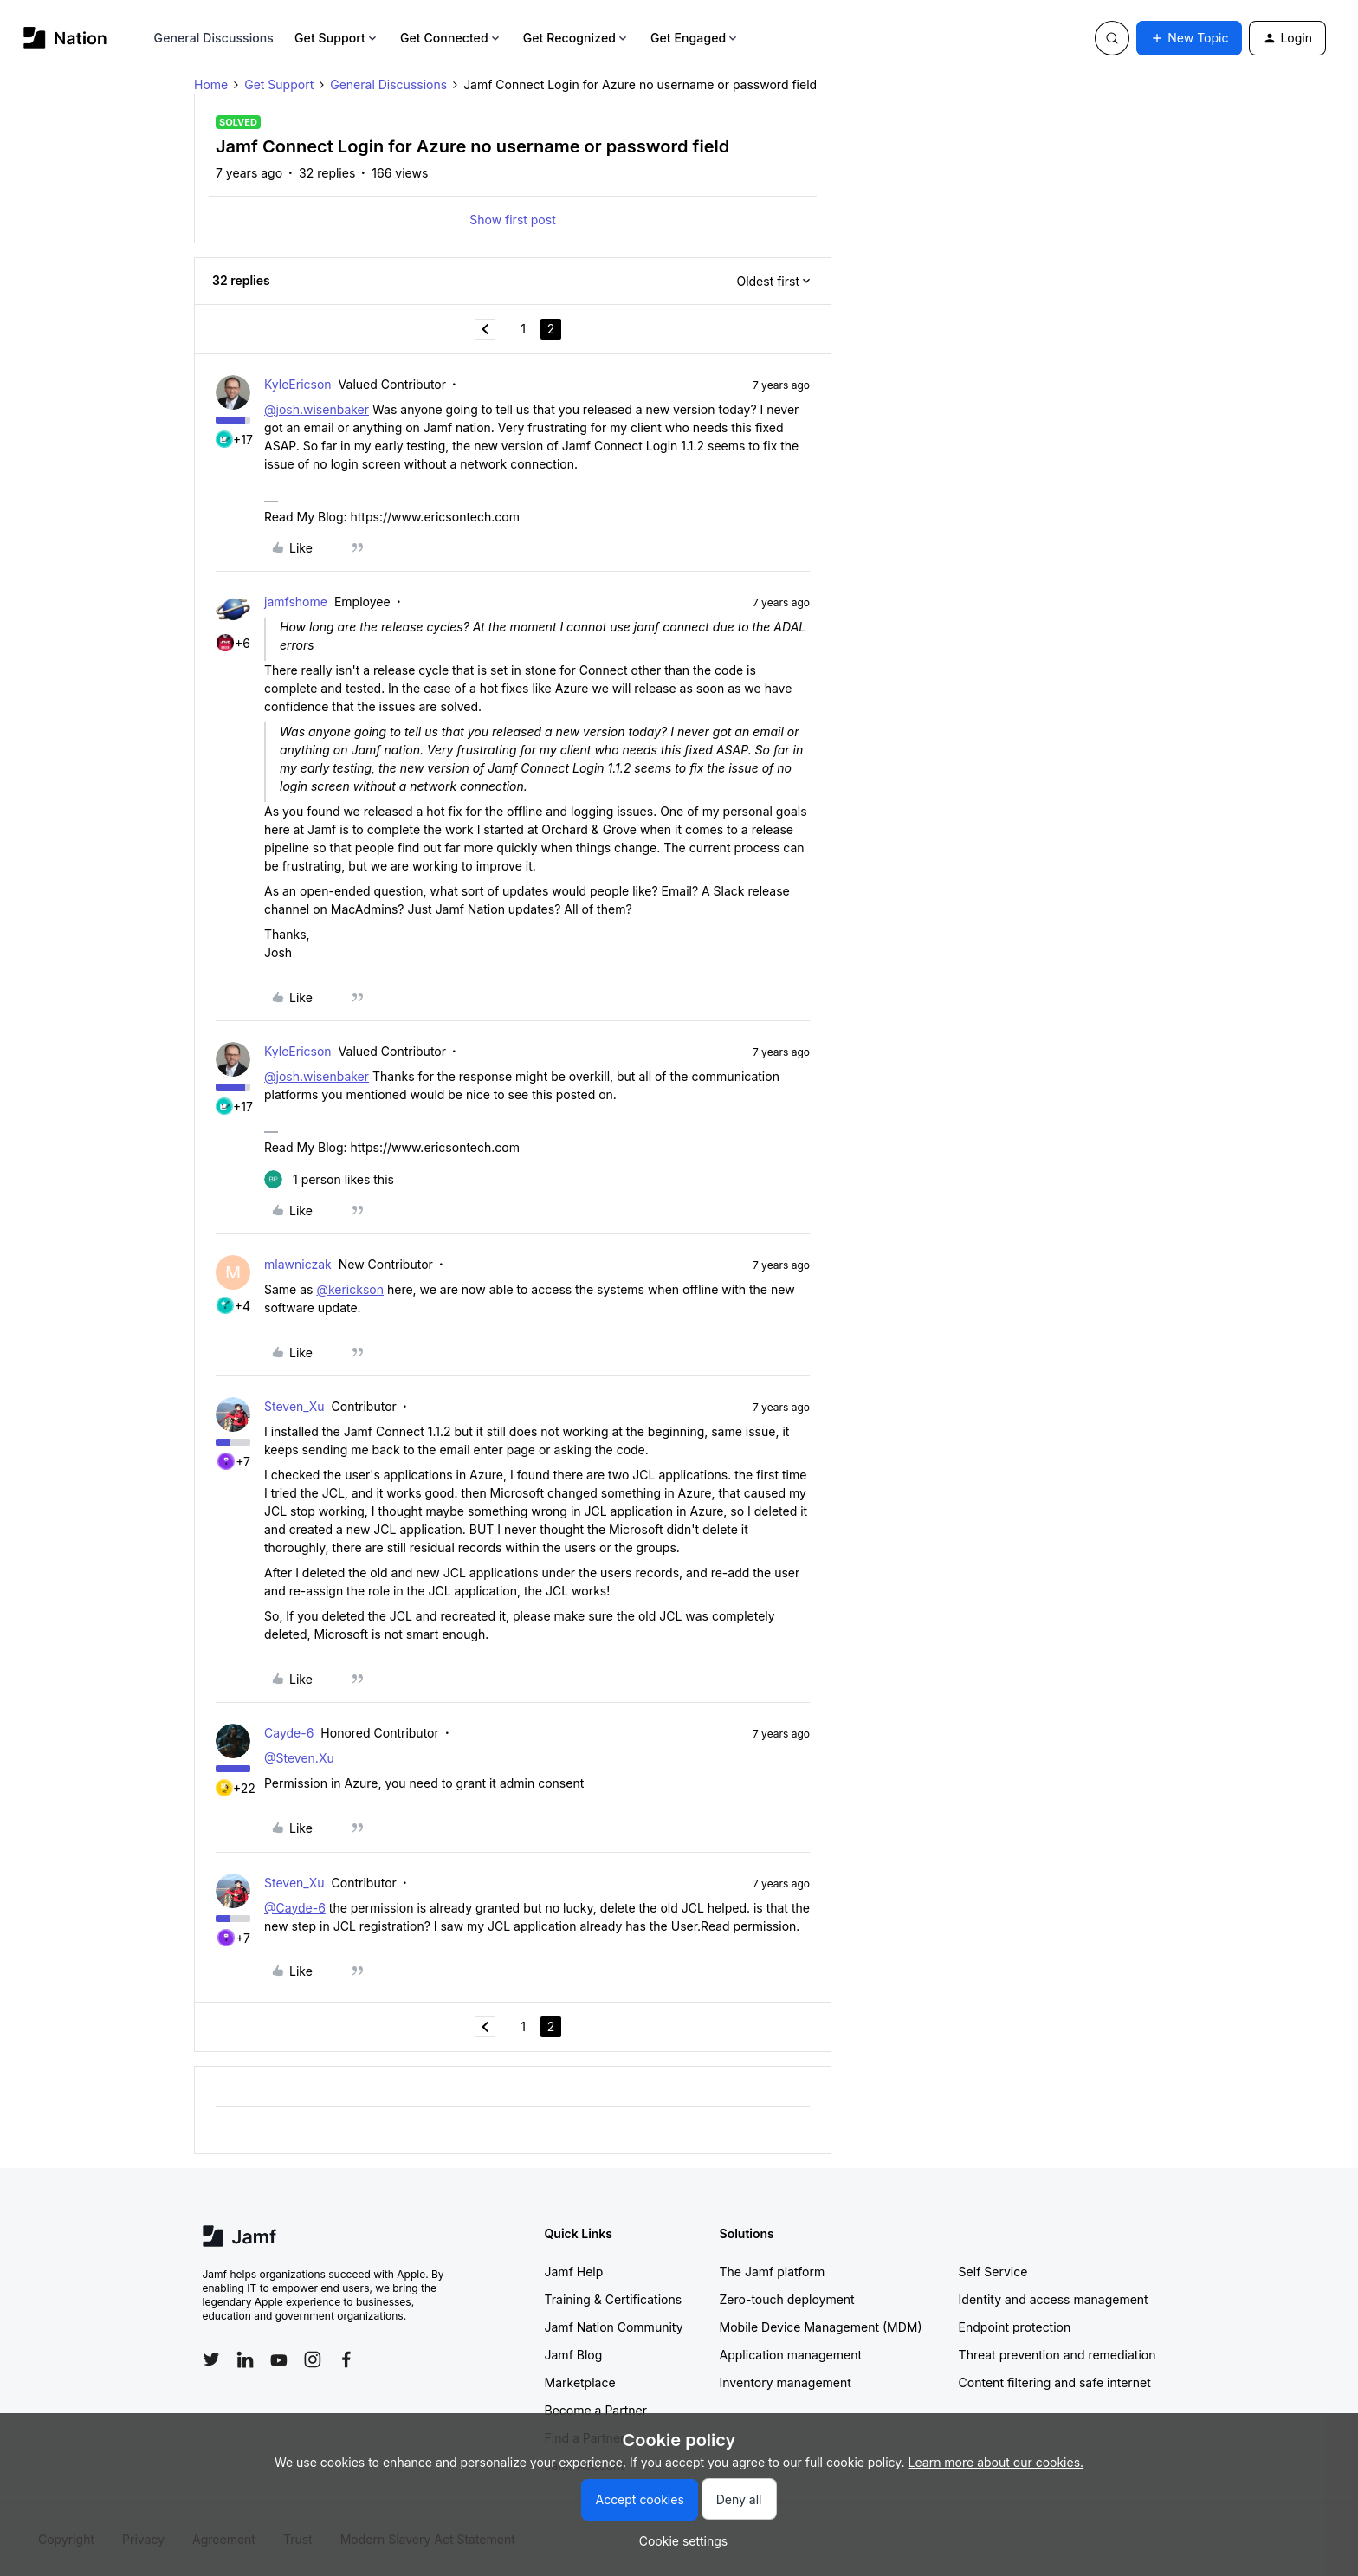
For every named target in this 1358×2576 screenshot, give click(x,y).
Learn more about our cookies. (996, 2462)
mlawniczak (298, 1264)
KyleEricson (298, 384)
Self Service (993, 2271)
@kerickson (350, 1289)
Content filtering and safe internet (1055, 2382)
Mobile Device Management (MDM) (821, 2327)
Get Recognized (576, 37)
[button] (1189, 38)
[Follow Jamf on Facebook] (346, 2359)
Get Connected (451, 37)
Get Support (336, 37)
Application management (791, 2354)
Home (211, 84)
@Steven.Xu (299, 1758)
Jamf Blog (574, 2354)
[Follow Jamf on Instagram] (312, 2359)
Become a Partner (596, 2410)
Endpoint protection (1015, 2327)
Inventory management (785, 2382)
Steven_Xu (294, 1406)
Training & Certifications (613, 2299)
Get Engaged (695, 37)
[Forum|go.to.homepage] (65, 38)
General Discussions (214, 37)
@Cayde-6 (295, 1907)
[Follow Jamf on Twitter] (211, 2359)
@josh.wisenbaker (316, 409)
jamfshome (295, 601)
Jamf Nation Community (614, 2327)
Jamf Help (574, 2271)
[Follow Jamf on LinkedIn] (245, 2359)
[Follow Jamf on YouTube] (279, 2359)
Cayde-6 (289, 1732)
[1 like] (329, 1179)
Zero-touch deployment (787, 2299)
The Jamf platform (772, 2271)
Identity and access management (1053, 2299)
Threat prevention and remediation (1057, 2354)
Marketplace (580, 2382)
